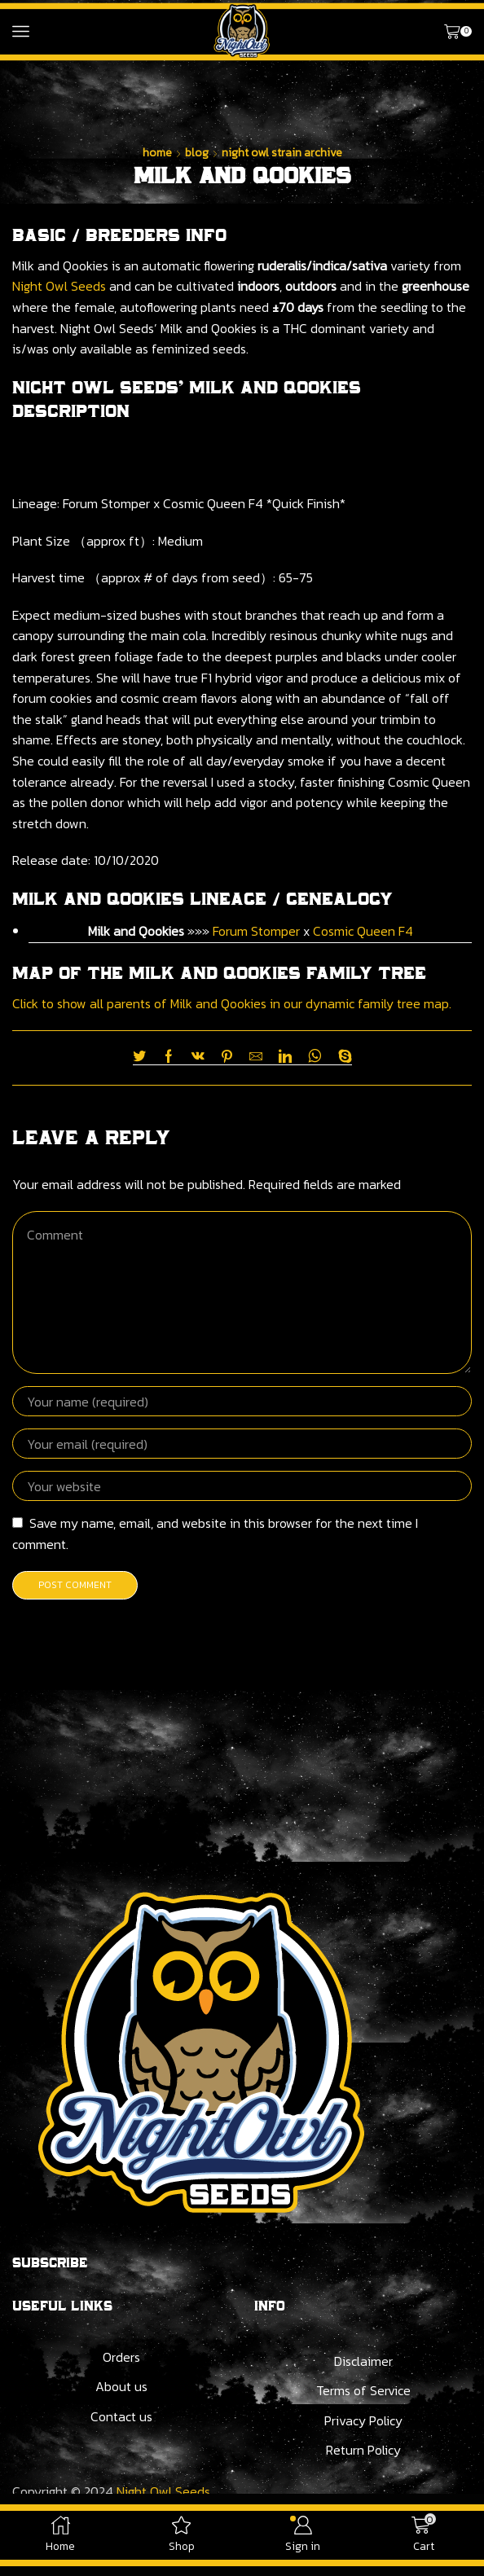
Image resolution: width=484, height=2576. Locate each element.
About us (121, 2386)
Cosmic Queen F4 (363, 931)
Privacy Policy (363, 2420)
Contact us (121, 2416)
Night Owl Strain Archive (282, 152)
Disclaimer (363, 2361)
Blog (197, 152)
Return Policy (363, 2450)
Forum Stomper (256, 931)
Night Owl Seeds (59, 286)
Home (157, 152)
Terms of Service (363, 2390)
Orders (121, 2357)
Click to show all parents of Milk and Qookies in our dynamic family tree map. (231, 1003)
